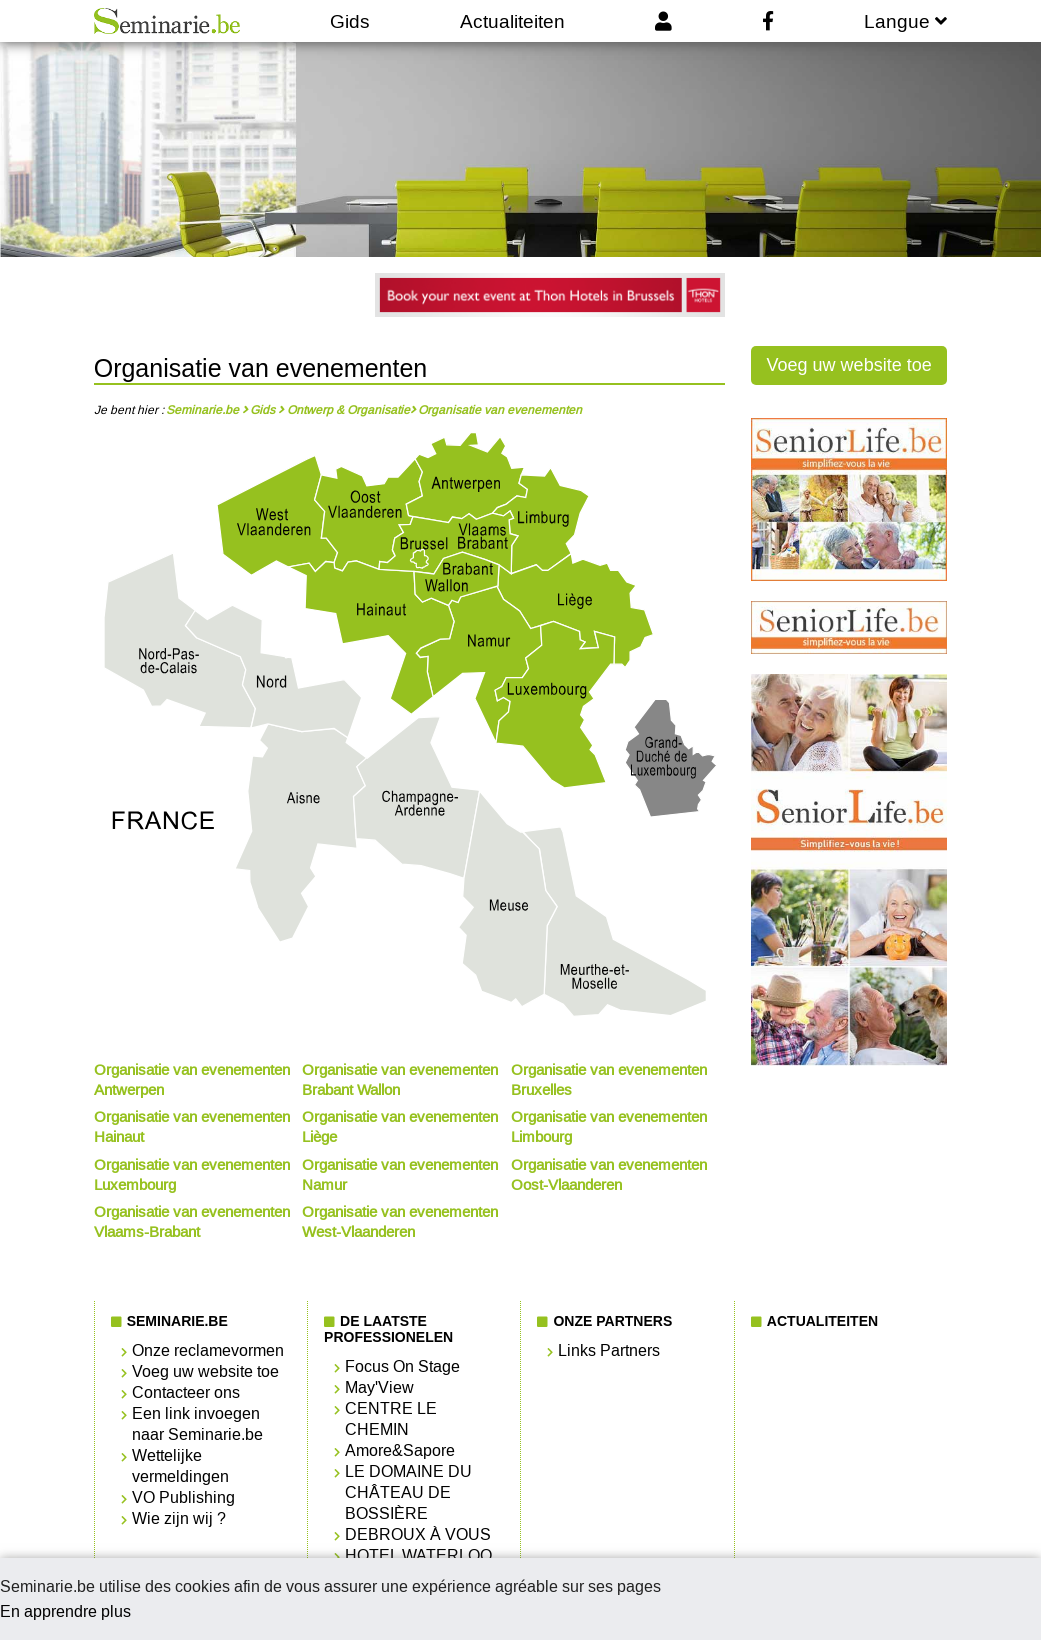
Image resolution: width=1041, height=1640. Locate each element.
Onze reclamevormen (208, 1350)
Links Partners (609, 1350)
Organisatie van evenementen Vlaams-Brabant (192, 1222)
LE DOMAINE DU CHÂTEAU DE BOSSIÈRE (408, 1492)
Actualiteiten (512, 21)
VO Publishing (183, 1497)
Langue (905, 21)
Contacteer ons (186, 1392)
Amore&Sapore (400, 1450)
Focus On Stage (402, 1366)
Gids (350, 21)
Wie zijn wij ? (179, 1518)
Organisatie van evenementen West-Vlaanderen (400, 1222)
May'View (379, 1387)
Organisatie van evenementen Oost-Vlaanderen (609, 1175)
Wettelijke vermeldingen (180, 1466)
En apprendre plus (65, 1611)
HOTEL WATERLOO (418, 1555)
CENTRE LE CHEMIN (391, 1419)
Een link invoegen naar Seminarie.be (197, 1424)
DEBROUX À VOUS (418, 1534)
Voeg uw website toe (849, 365)
